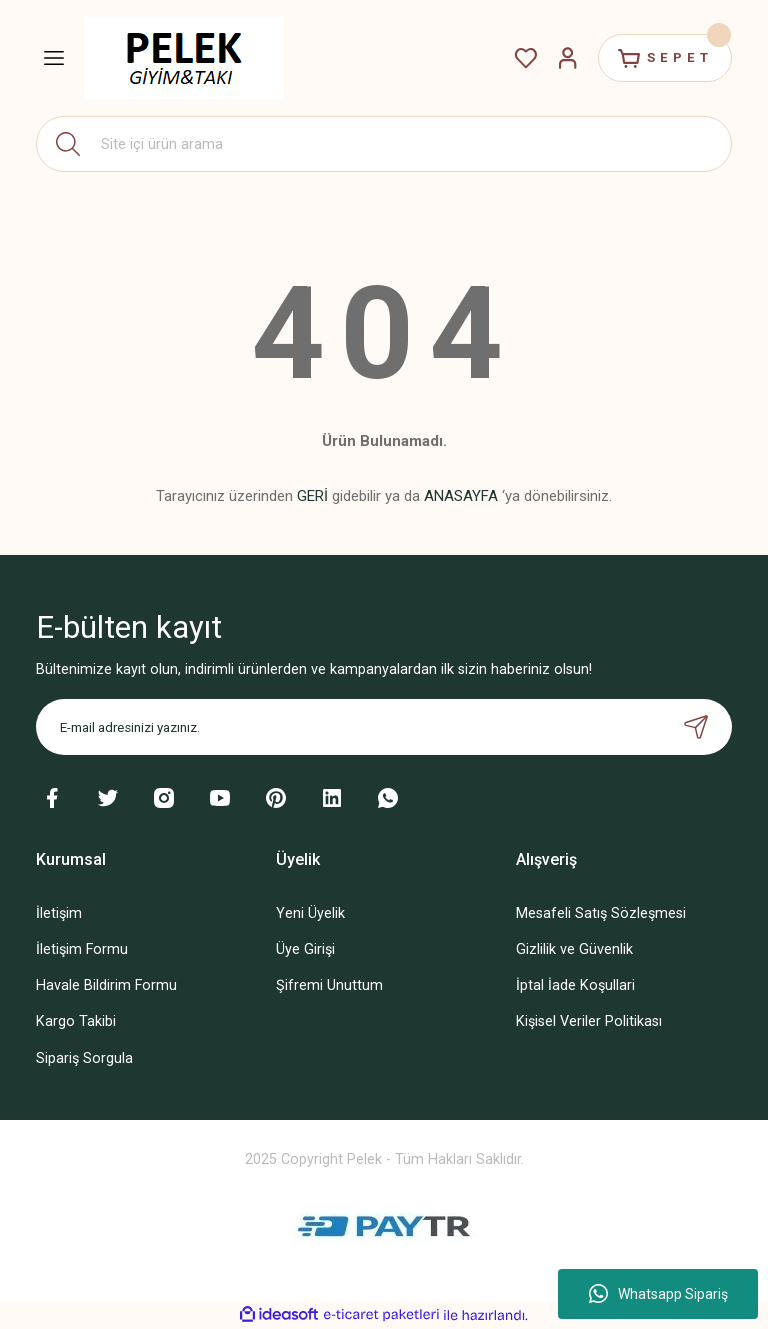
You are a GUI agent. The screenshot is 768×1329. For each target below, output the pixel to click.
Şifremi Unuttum (329, 985)
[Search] (384, 144)
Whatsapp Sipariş (658, 1294)
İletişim (59, 913)
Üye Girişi (305, 949)
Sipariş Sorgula (84, 1058)
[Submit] (696, 727)
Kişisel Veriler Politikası (589, 1021)
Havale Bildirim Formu (106, 985)
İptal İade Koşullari (575, 985)
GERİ (312, 496)
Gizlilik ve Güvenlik (574, 949)
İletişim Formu (82, 949)
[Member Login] (568, 58)
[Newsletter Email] (384, 727)
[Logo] (184, 58)
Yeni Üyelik (310, 913)
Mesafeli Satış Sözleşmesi (601, 913)
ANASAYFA (461, 496)
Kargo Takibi (76, 1021)
